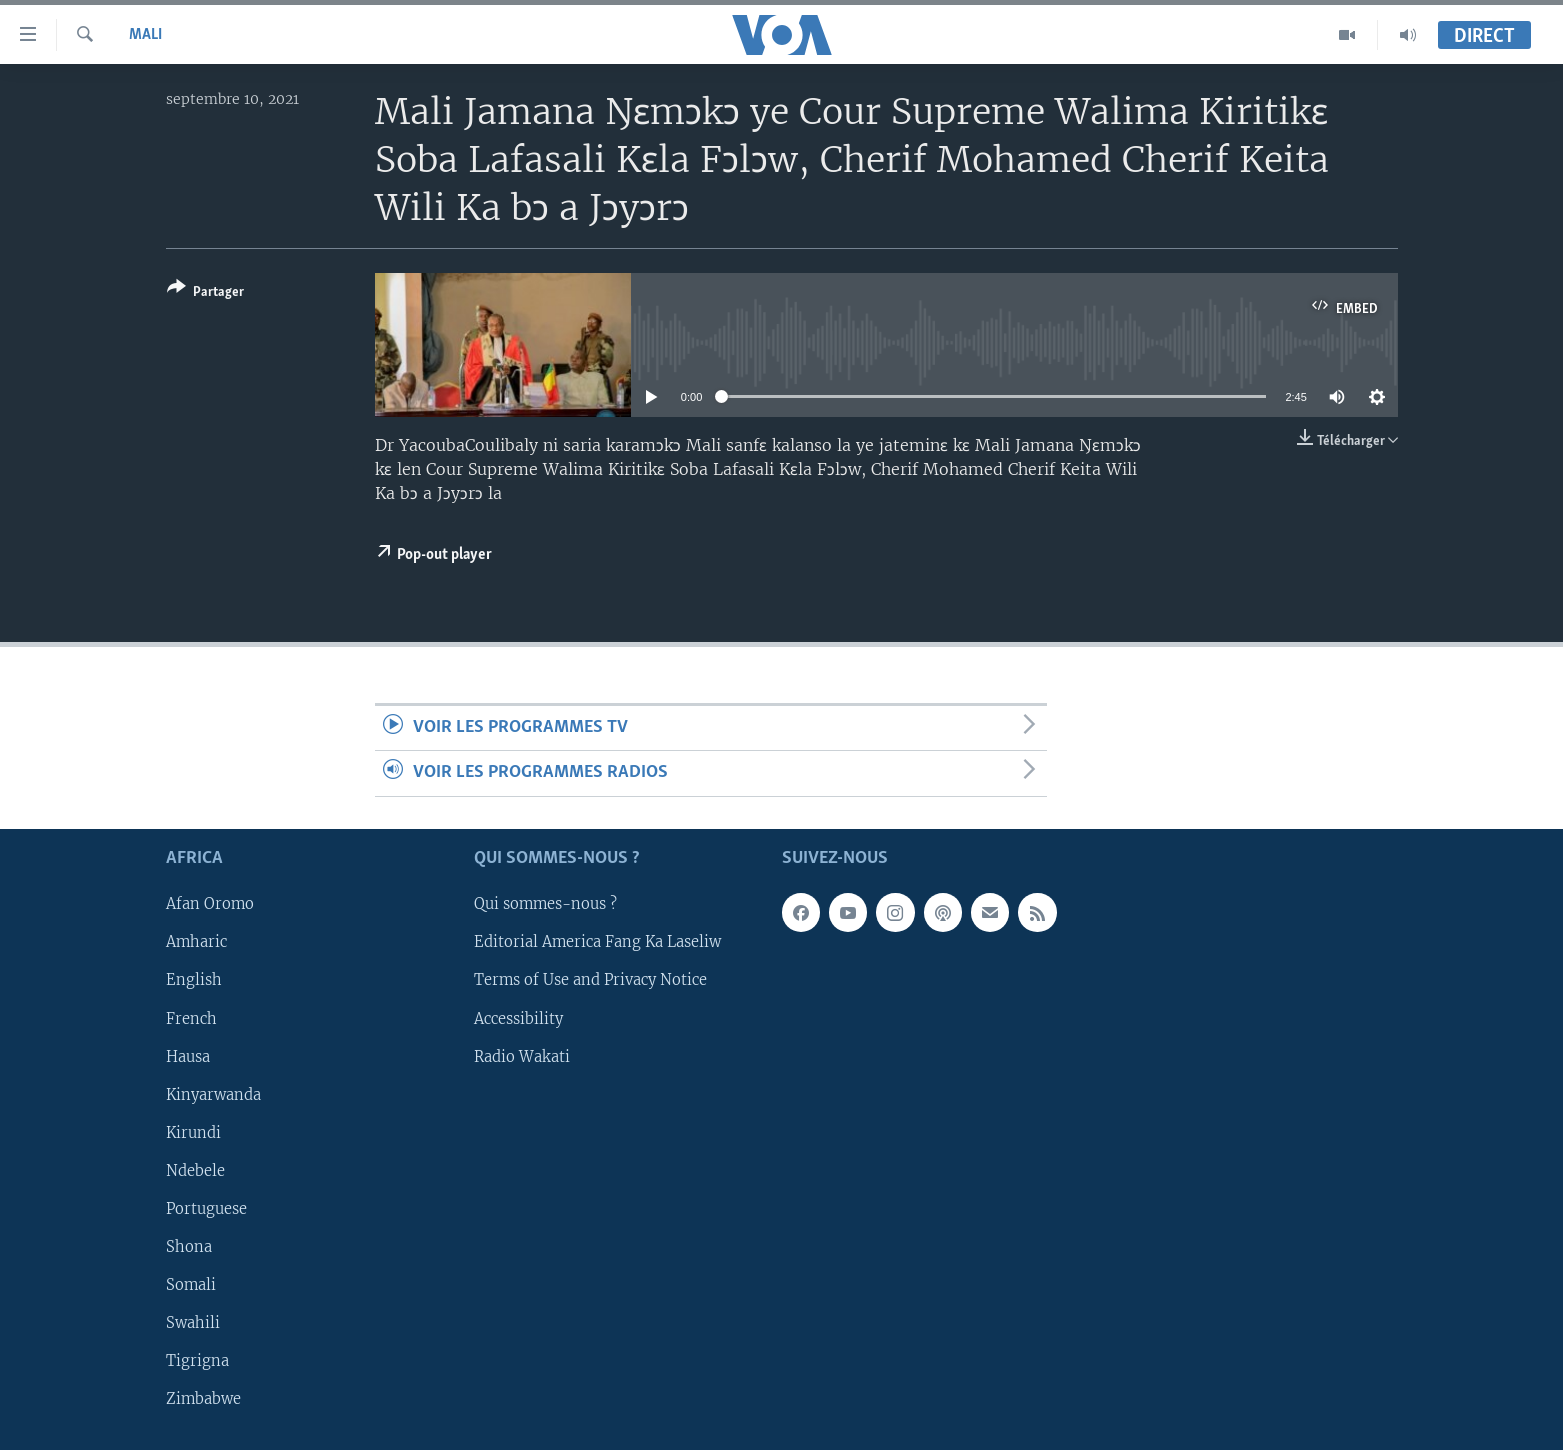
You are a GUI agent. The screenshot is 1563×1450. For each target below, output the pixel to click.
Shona (189, 1247)
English (194, 980)
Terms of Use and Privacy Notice (590, 980)
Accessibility (518, 1018)
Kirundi (193, 1132)
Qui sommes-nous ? (545, 904)
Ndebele (195, 1171)
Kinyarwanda (213, 1094)
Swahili (193, 1323)
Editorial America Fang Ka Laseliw (597, 942)
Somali (191, 1285)
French (191, 1018)
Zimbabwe (203, 1399)
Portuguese (206, 1209)
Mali (145, 35)
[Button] (205, 293)
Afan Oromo (210, 904)
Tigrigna (197, 1361)
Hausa (188, 1056)
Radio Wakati (522, 1056)
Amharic (196, 942)
